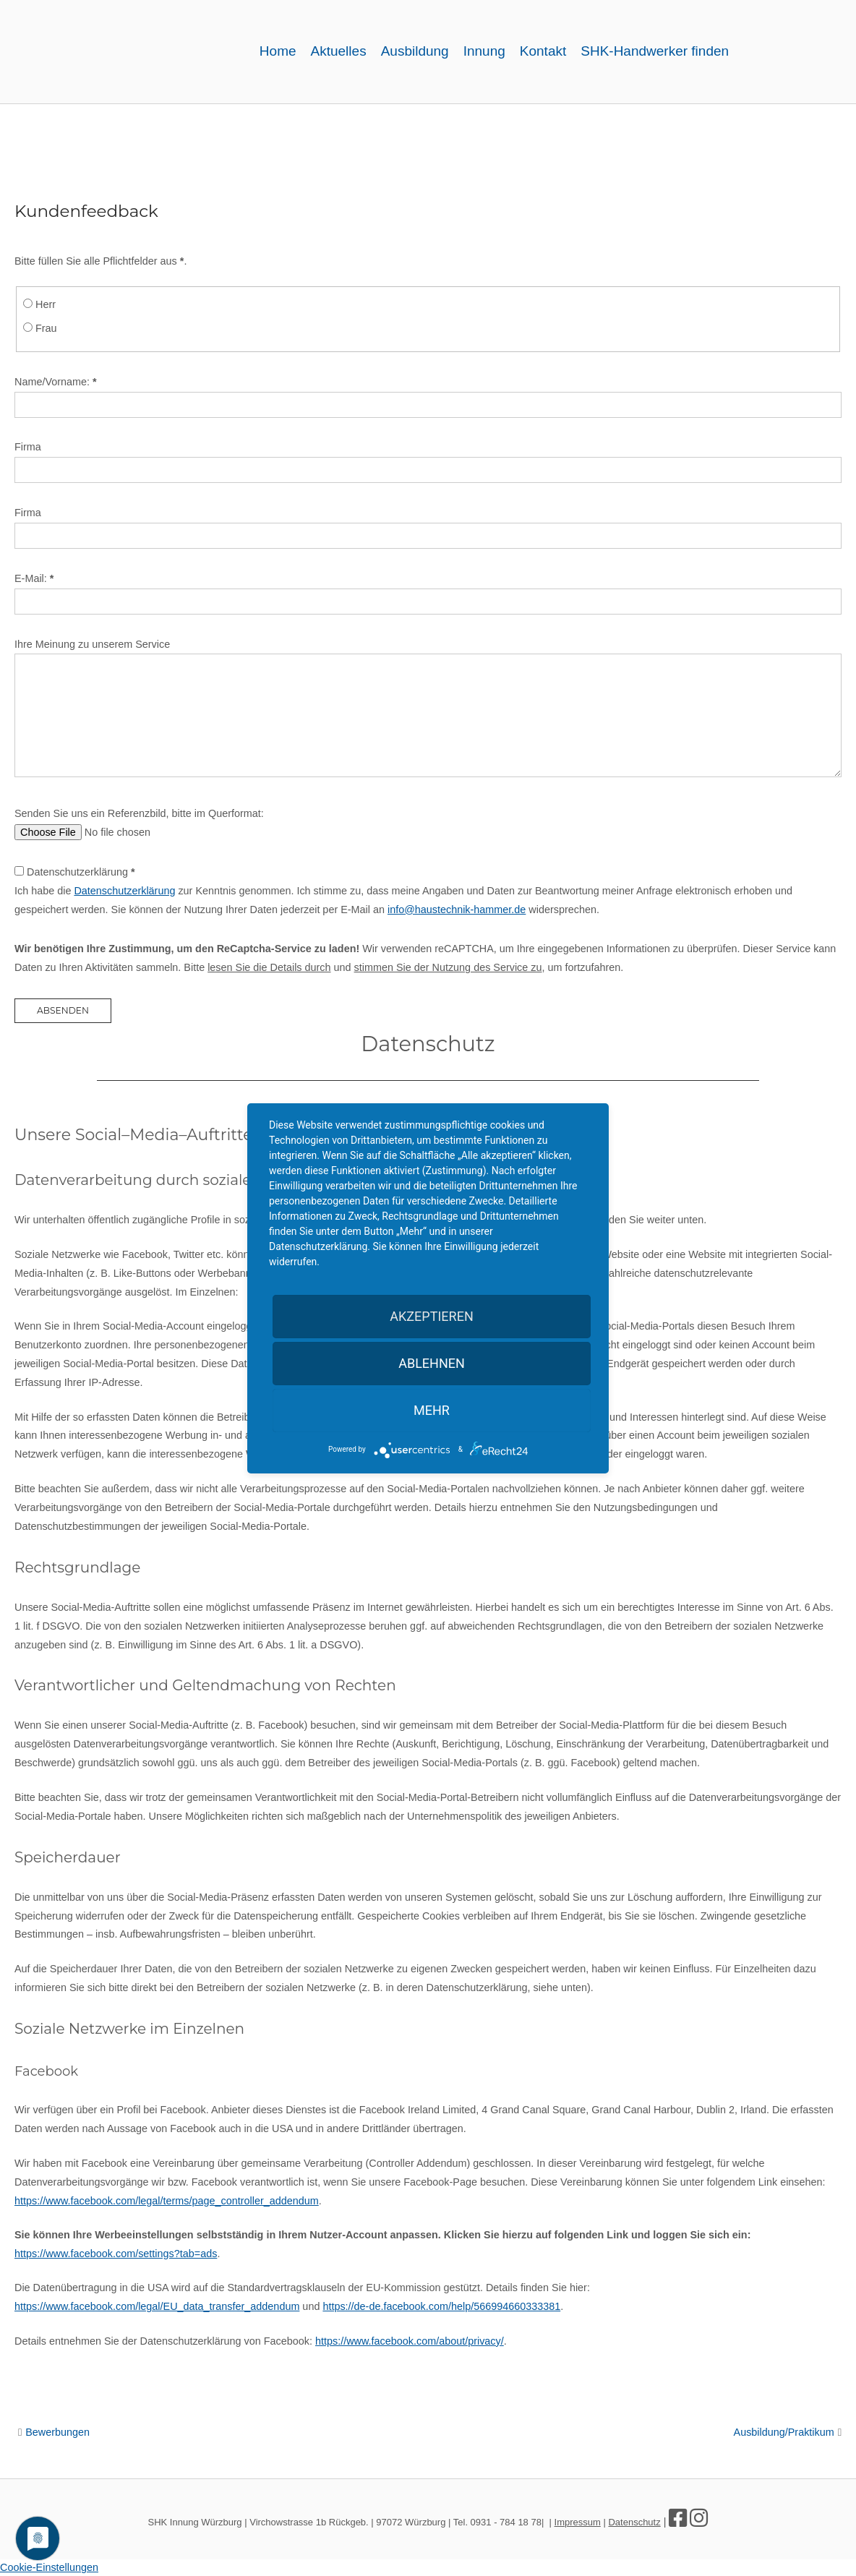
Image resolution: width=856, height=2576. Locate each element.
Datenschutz (634, 2522)
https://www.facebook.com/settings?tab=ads (115, 2253)
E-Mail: (34, 578)
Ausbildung (415, 51)
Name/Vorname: (55, 382)
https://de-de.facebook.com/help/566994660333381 (441, 2306)
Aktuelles (339, 51)
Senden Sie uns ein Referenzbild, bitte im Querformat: (139, 813)
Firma (27, 447)
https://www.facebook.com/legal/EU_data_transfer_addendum (156, 2306)
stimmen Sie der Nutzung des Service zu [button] (448, 967)
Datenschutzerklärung (81, 872)
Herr (45, 304)
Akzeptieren (431, 1316)
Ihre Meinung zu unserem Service (92, 644)
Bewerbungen (57, 2432)
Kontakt (543, 51)
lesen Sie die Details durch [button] (268, 967)
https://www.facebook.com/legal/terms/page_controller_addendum (166, 2201)
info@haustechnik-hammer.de (457, 909)
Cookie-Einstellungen (49, 2567)
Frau (46, 328)
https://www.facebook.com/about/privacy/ (409, 2341)
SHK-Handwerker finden (655, 51)
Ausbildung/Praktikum (784, 2432)
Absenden (63, 1010)
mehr (432, 1410)
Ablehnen (431, 1363)
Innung (484, 51)
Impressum (578, 2522)
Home (278, 51)
